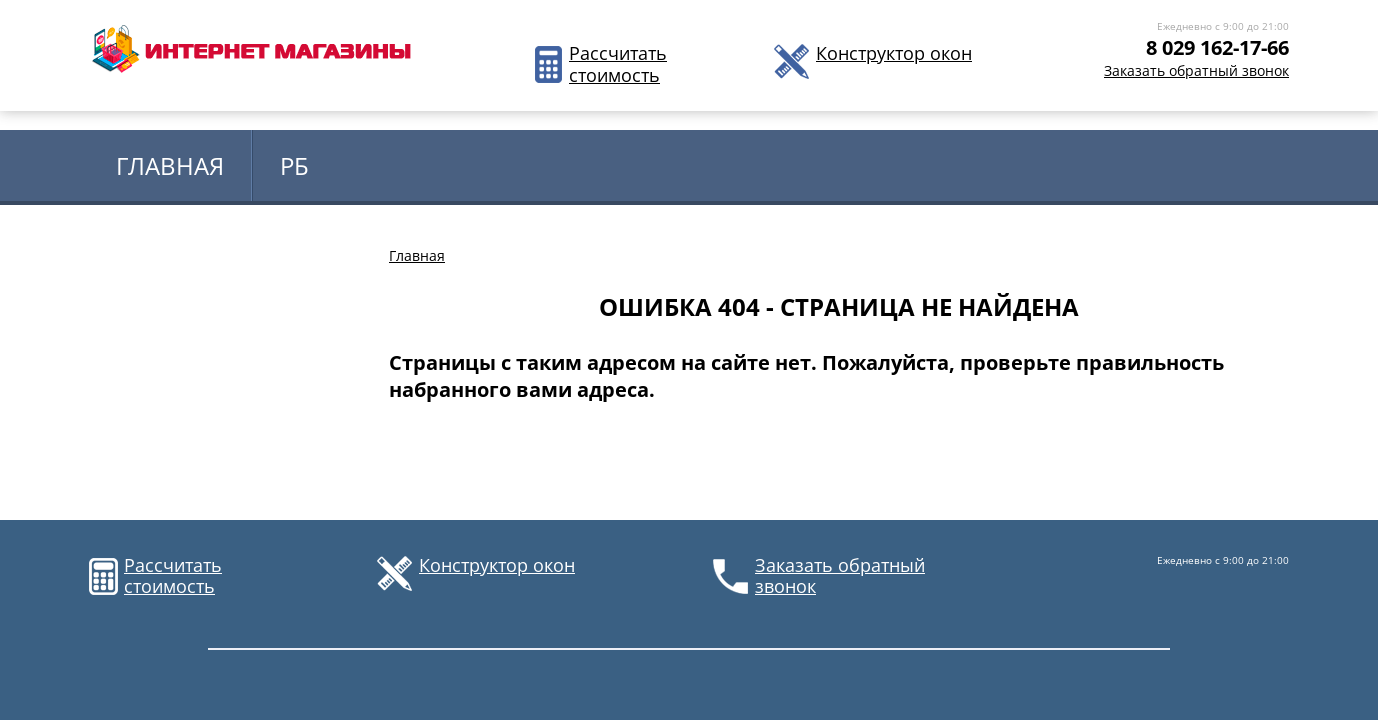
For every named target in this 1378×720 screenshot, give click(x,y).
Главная (170, 165)
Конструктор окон (894, 54)
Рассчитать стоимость (617, 64)
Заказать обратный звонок (1196, 70)
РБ (294, 165)
